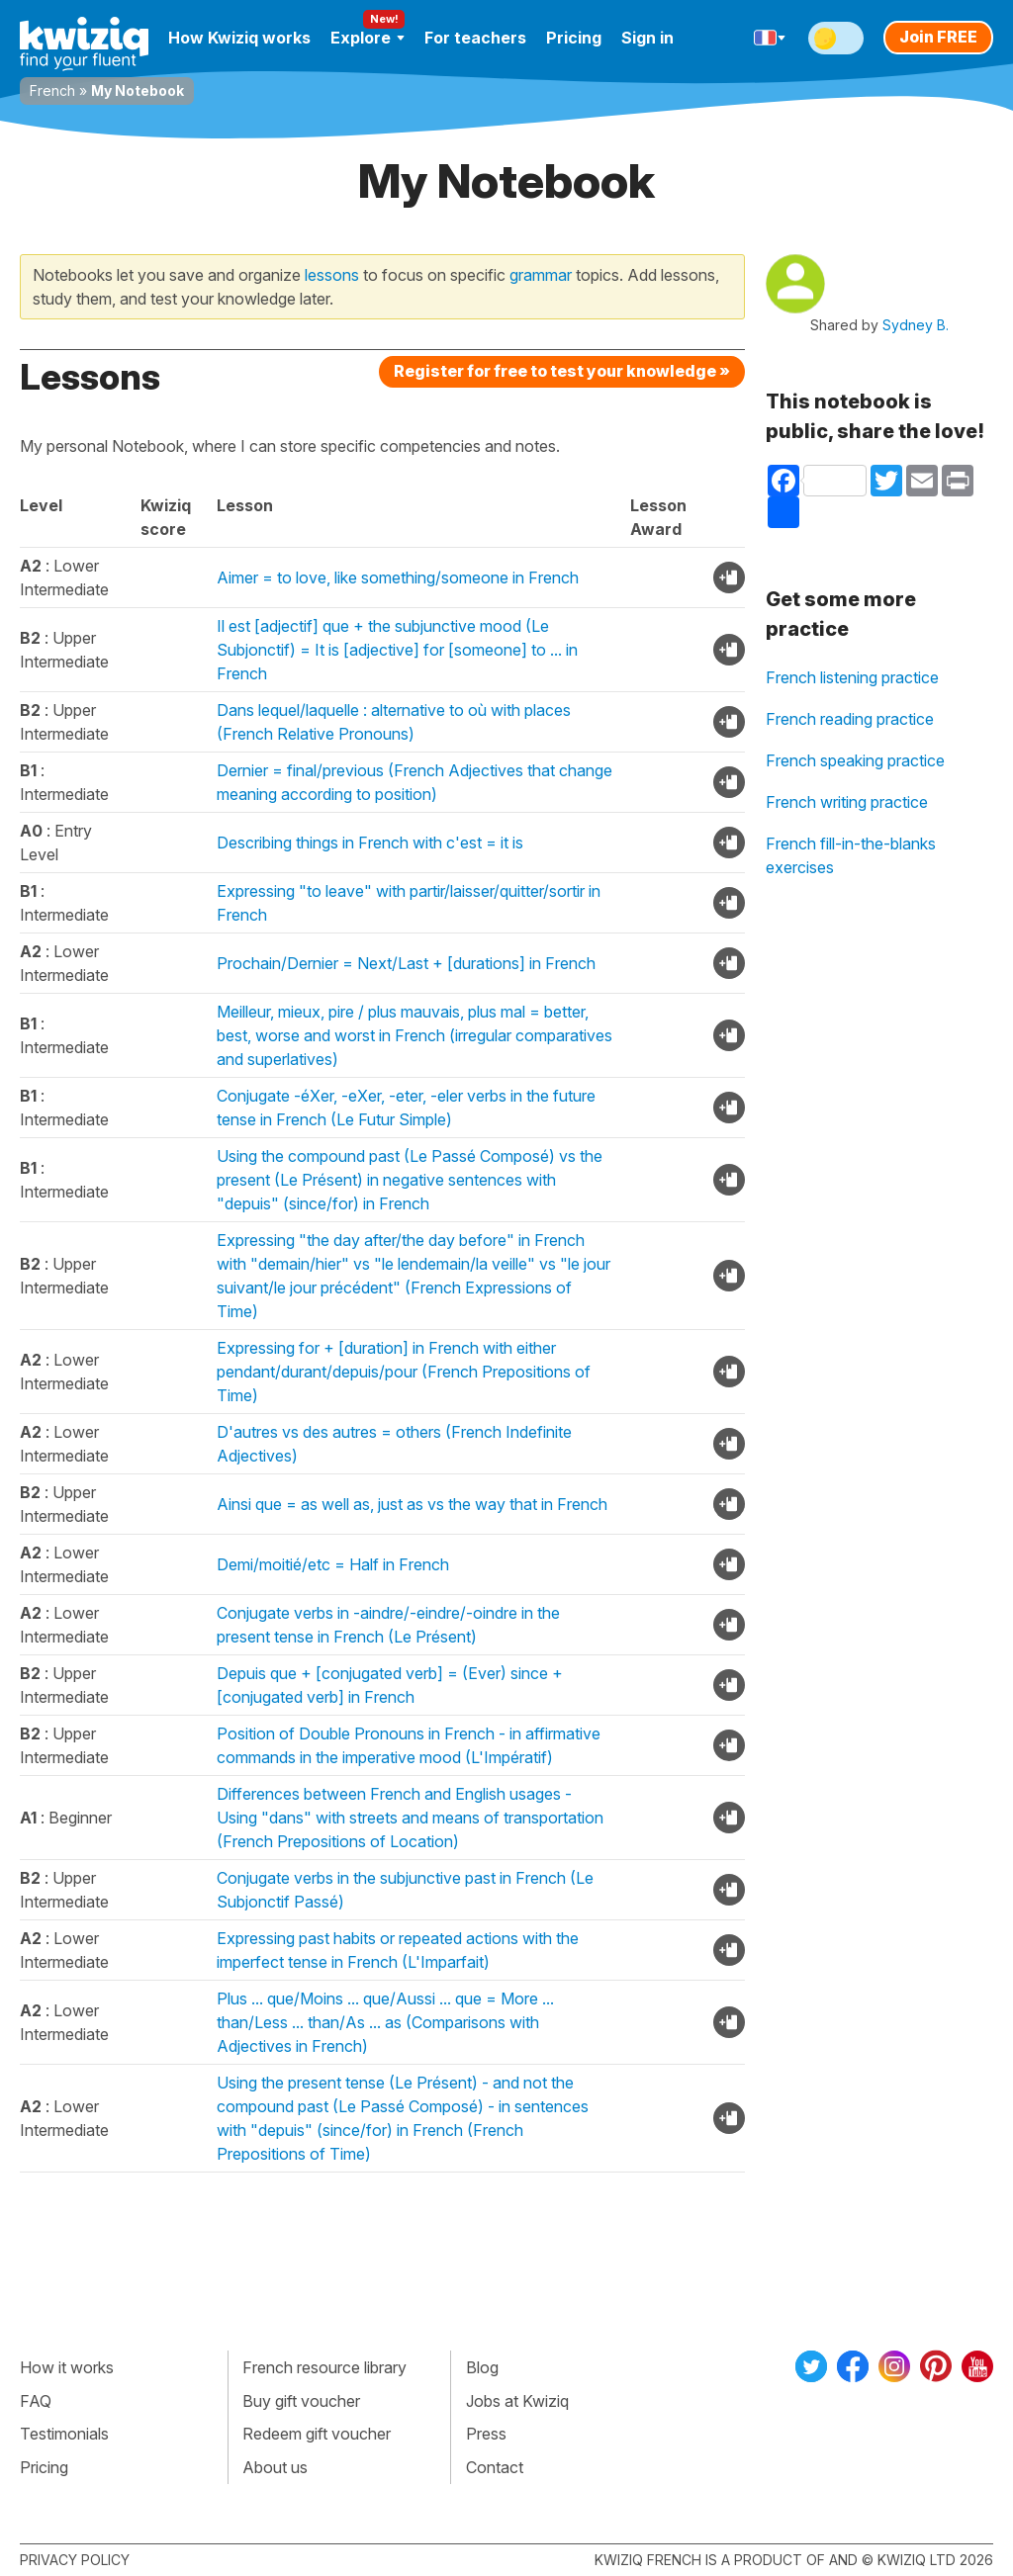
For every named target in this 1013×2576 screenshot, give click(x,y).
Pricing (573, 37)
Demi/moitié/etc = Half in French (333, 1564)
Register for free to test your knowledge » (562, 371)
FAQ (35, 2401)
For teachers (475, 37)
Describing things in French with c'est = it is (370, 842)
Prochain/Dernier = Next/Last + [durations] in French (406, 963)
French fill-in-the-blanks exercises (851, 855)
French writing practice (847, 802)
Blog (482, 2367)
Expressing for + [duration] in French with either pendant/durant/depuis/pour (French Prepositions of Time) (404, 1371)
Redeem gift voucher (316, 2433)
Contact (494, 2467)
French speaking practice (855, 760)
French (52, 90)
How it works (67, 2367)
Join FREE (938, 36)
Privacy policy (75, 2559)
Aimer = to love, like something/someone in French (398, 577)
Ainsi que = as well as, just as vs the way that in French (412, 1504)
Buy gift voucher (301, 2401)
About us (275, 2467)
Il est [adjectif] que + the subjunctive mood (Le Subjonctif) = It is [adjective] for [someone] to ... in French (397, 649)
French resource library (324, 2367)
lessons (332, 275)
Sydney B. (915, 324)
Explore (367, 37)
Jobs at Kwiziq (517, 2401)
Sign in (647, 37)
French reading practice (850, 719)
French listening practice (852, 677)
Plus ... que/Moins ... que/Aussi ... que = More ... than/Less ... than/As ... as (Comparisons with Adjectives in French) (385, 2022)
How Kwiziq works (239, 37)
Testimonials (64, 2433)
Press (486, 2433)
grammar (540, 275)
